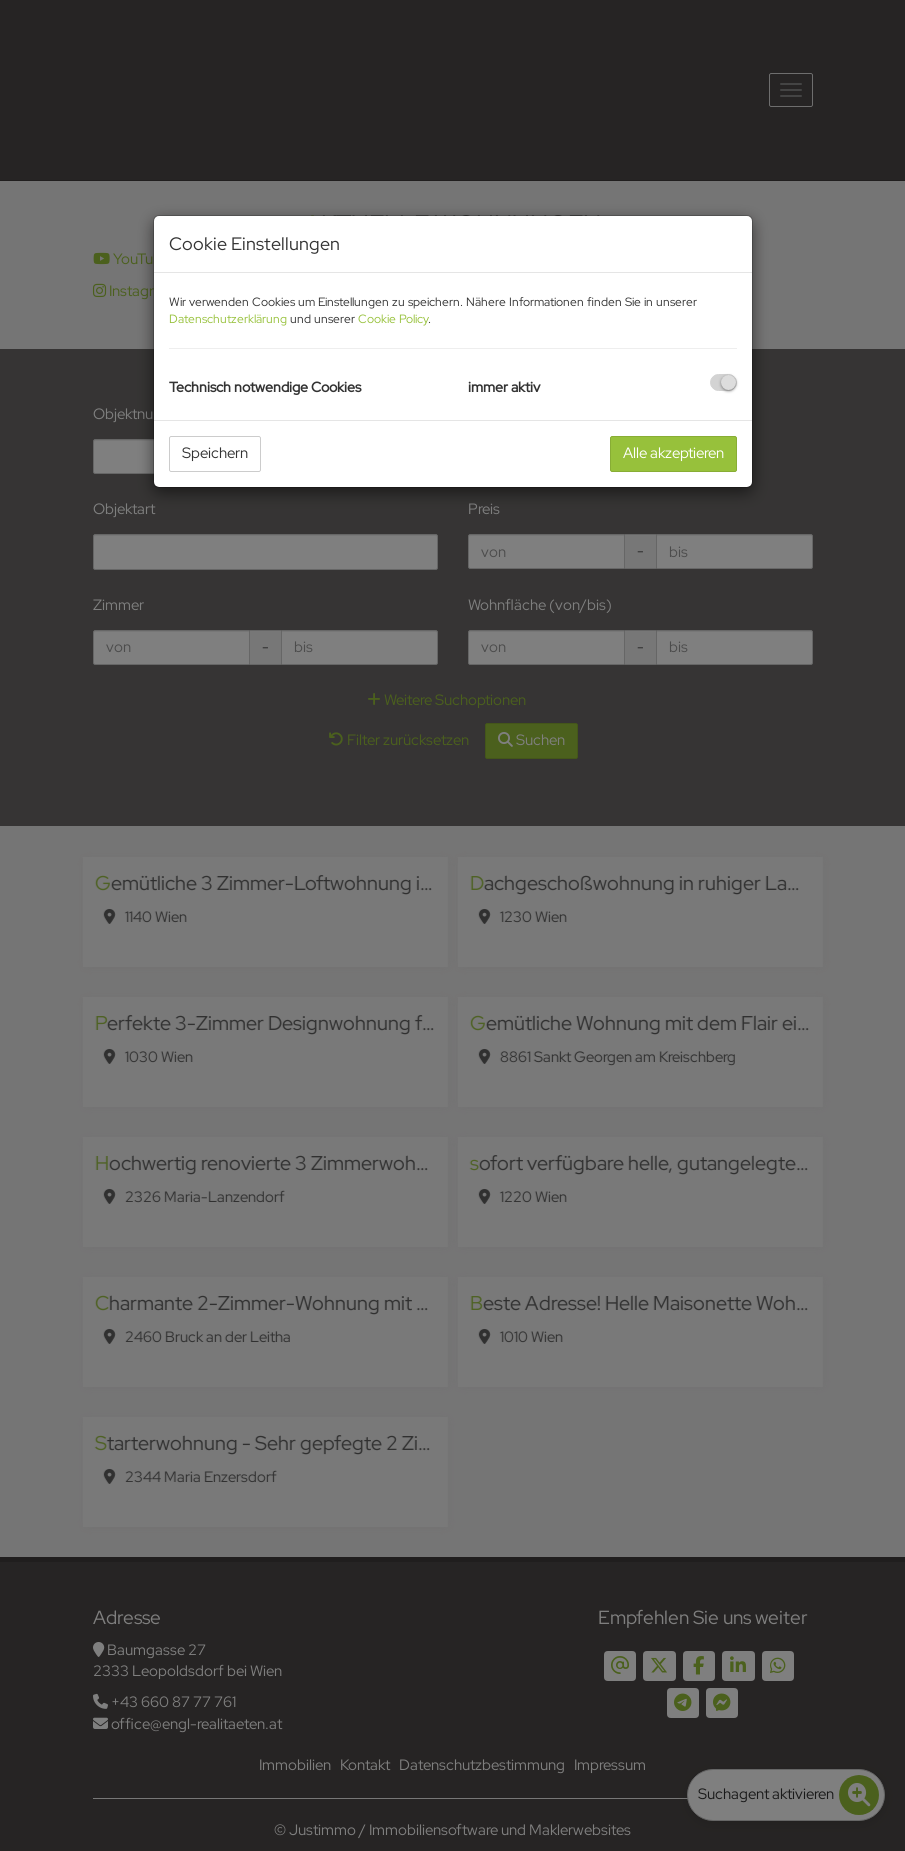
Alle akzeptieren (673, 453)
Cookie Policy (393, 319)
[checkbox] (723, 382)
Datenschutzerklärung (228, 319)
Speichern (215, 453)
